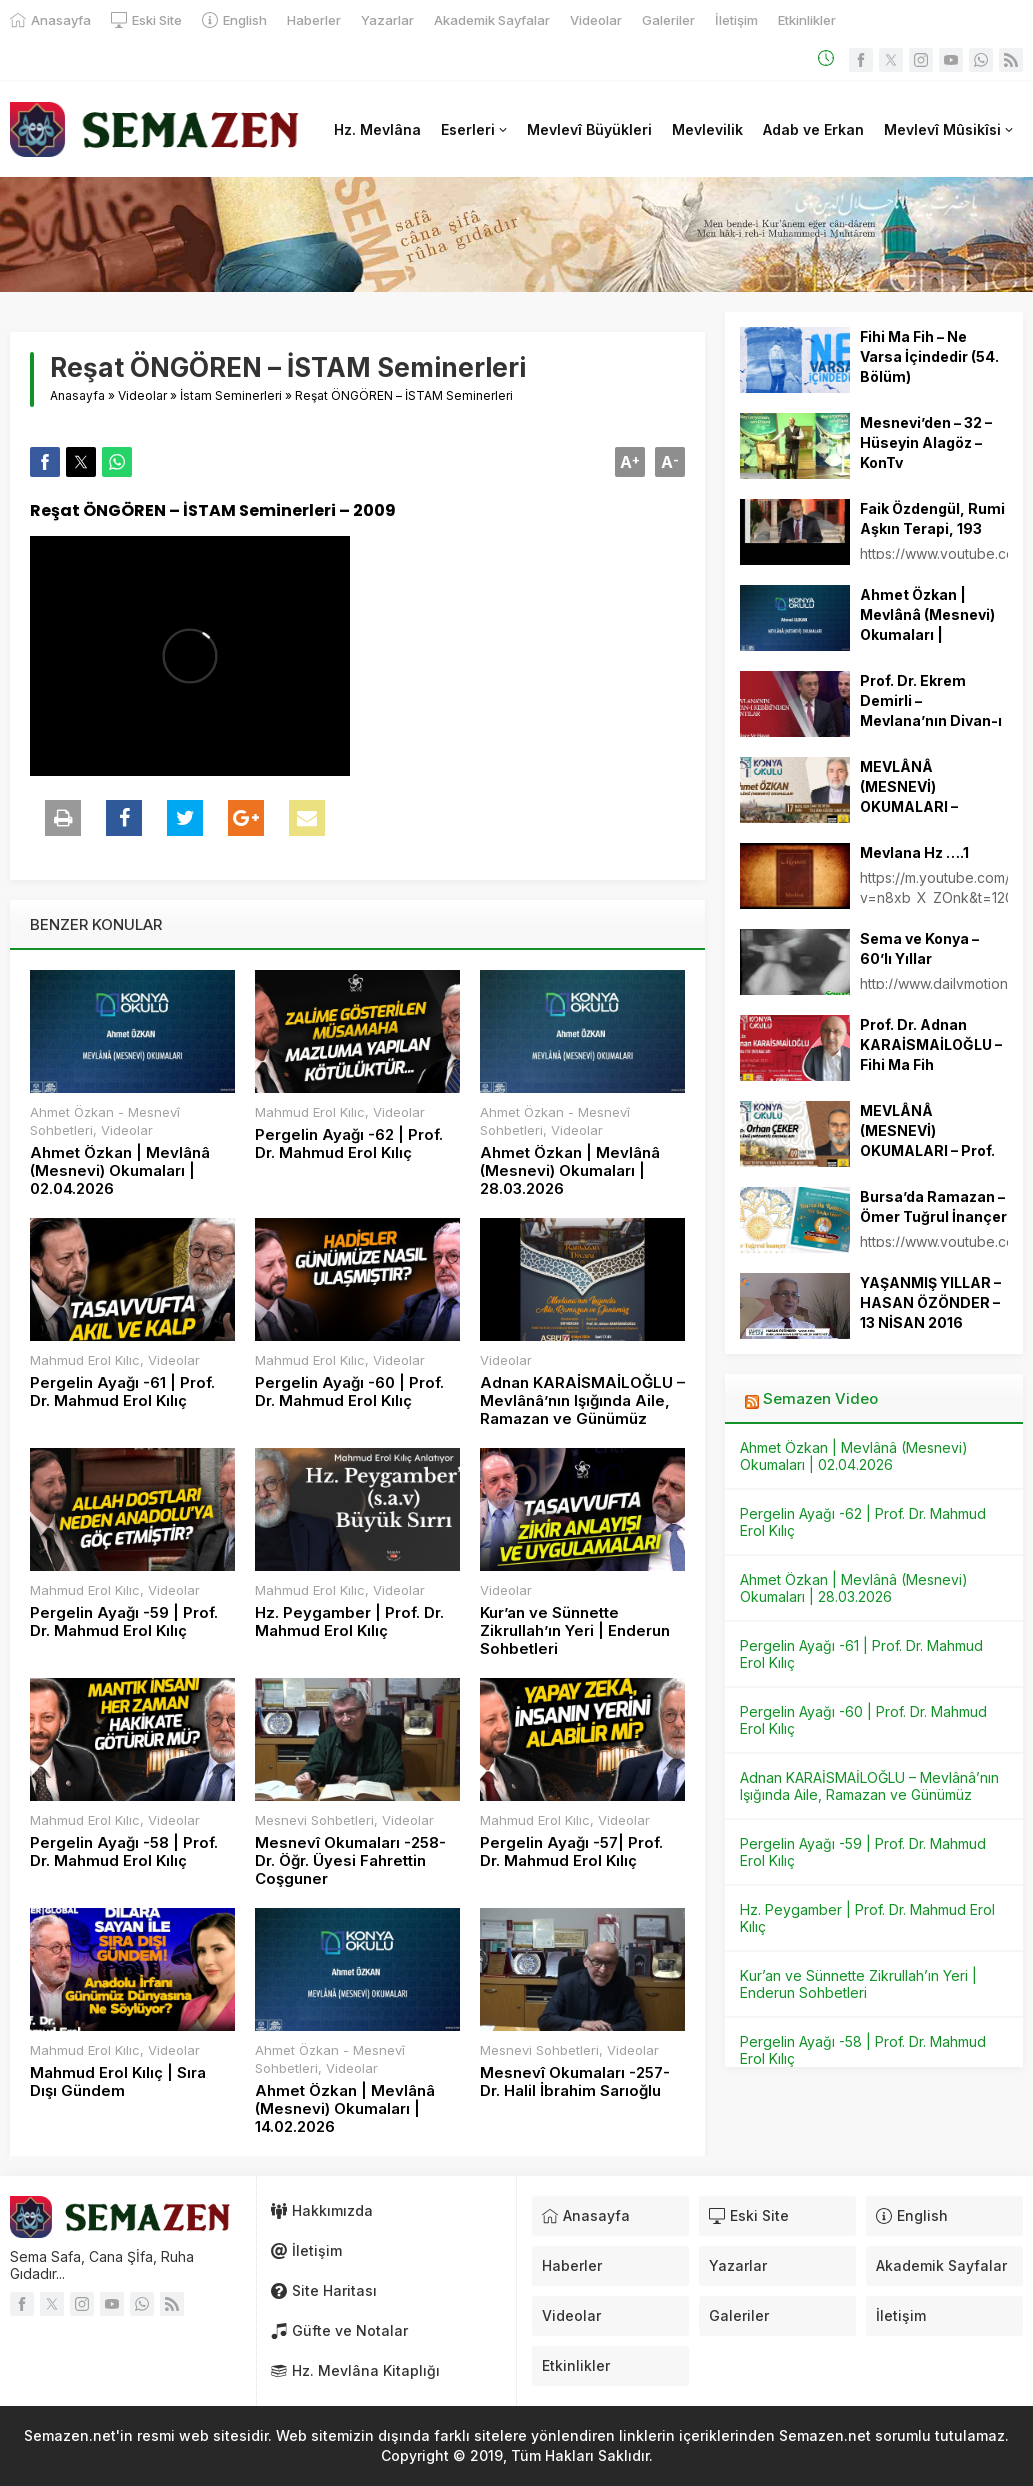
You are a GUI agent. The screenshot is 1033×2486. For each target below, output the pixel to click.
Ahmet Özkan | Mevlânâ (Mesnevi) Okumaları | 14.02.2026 (345, 2109)
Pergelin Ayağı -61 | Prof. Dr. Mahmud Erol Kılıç (122, 1392)
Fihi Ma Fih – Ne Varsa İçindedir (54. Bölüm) (929, 356)
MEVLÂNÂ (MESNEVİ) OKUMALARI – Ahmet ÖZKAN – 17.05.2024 (917, 806)
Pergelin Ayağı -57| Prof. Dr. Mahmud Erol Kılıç (571, 1852)
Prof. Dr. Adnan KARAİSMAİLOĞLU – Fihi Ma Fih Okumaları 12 (931, 1054)
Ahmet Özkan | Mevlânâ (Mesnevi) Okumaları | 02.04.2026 (120, 1171)
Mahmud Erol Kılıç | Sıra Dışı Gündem (118, 2082)
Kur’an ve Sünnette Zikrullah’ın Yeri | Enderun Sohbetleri (575, 1631)
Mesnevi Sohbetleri (314, 1820)
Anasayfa (77, 395)
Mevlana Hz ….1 (914, 852)
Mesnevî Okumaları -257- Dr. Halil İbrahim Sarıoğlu (575, 2082)
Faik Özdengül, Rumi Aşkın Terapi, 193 (932, 518)
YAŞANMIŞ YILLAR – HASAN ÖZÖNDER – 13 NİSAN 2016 (930, 1302)
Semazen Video (820, 1398)
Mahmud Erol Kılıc (310, 1112)
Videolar (142, 395)
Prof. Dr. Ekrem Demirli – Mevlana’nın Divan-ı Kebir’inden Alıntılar (931, 710)
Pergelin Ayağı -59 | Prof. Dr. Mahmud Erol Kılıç (124, 1622)
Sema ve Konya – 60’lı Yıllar (919, 948)
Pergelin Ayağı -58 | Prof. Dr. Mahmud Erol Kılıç (124, 1852)
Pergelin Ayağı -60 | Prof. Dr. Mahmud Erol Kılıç (349, 1392)
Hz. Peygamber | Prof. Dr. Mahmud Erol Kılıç (349, 1622)
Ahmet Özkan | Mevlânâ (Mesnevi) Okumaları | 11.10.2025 (927, 624)
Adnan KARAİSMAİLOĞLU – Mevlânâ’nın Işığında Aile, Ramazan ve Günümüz (582, 1401)
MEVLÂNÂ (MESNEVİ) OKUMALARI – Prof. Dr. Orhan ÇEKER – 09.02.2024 (927, 1150)
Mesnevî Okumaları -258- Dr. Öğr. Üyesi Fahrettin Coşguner (350, 1861)
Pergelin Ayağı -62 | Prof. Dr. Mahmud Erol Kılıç (349, 1144)
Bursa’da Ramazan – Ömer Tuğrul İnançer (933, 1206)
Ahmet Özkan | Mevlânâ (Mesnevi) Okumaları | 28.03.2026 (570, 1171)
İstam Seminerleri (231, 395)
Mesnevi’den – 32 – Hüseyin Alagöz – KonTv (926, 442)
